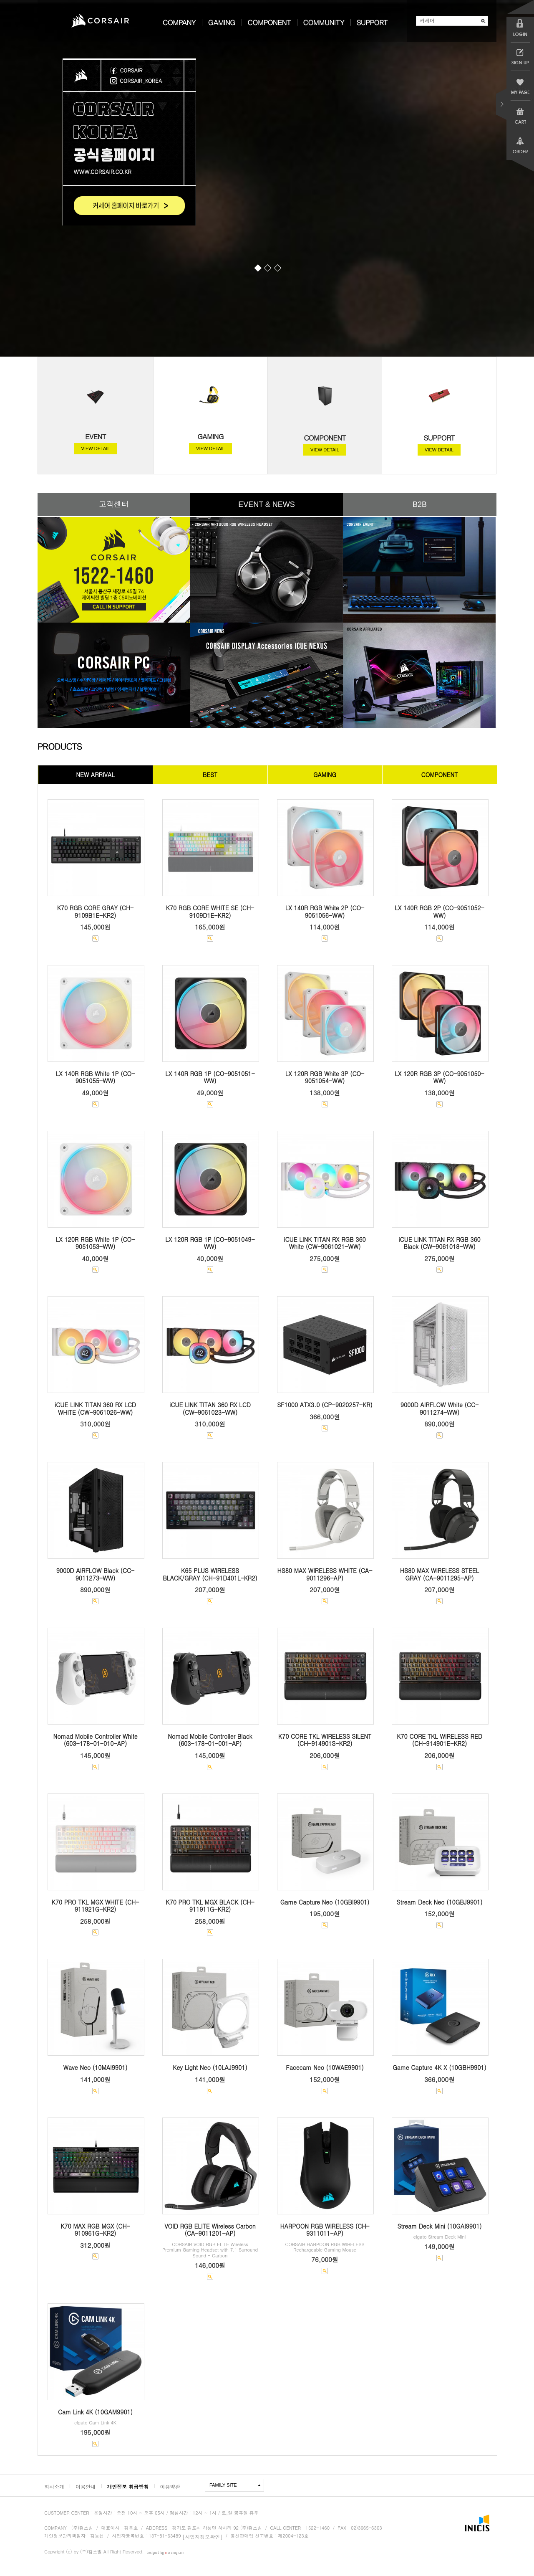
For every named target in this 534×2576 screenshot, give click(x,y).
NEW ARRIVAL (95, 774)
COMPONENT (324, 438)
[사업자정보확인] (202, 2536)
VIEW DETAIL (95, 448)
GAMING (210, 436)
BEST (210, 774)
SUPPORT (438, 438)
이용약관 (170, 2486)
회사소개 (54, 2486)
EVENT (95, 436)
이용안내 (86, 2486)
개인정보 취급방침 (128, 2486)
